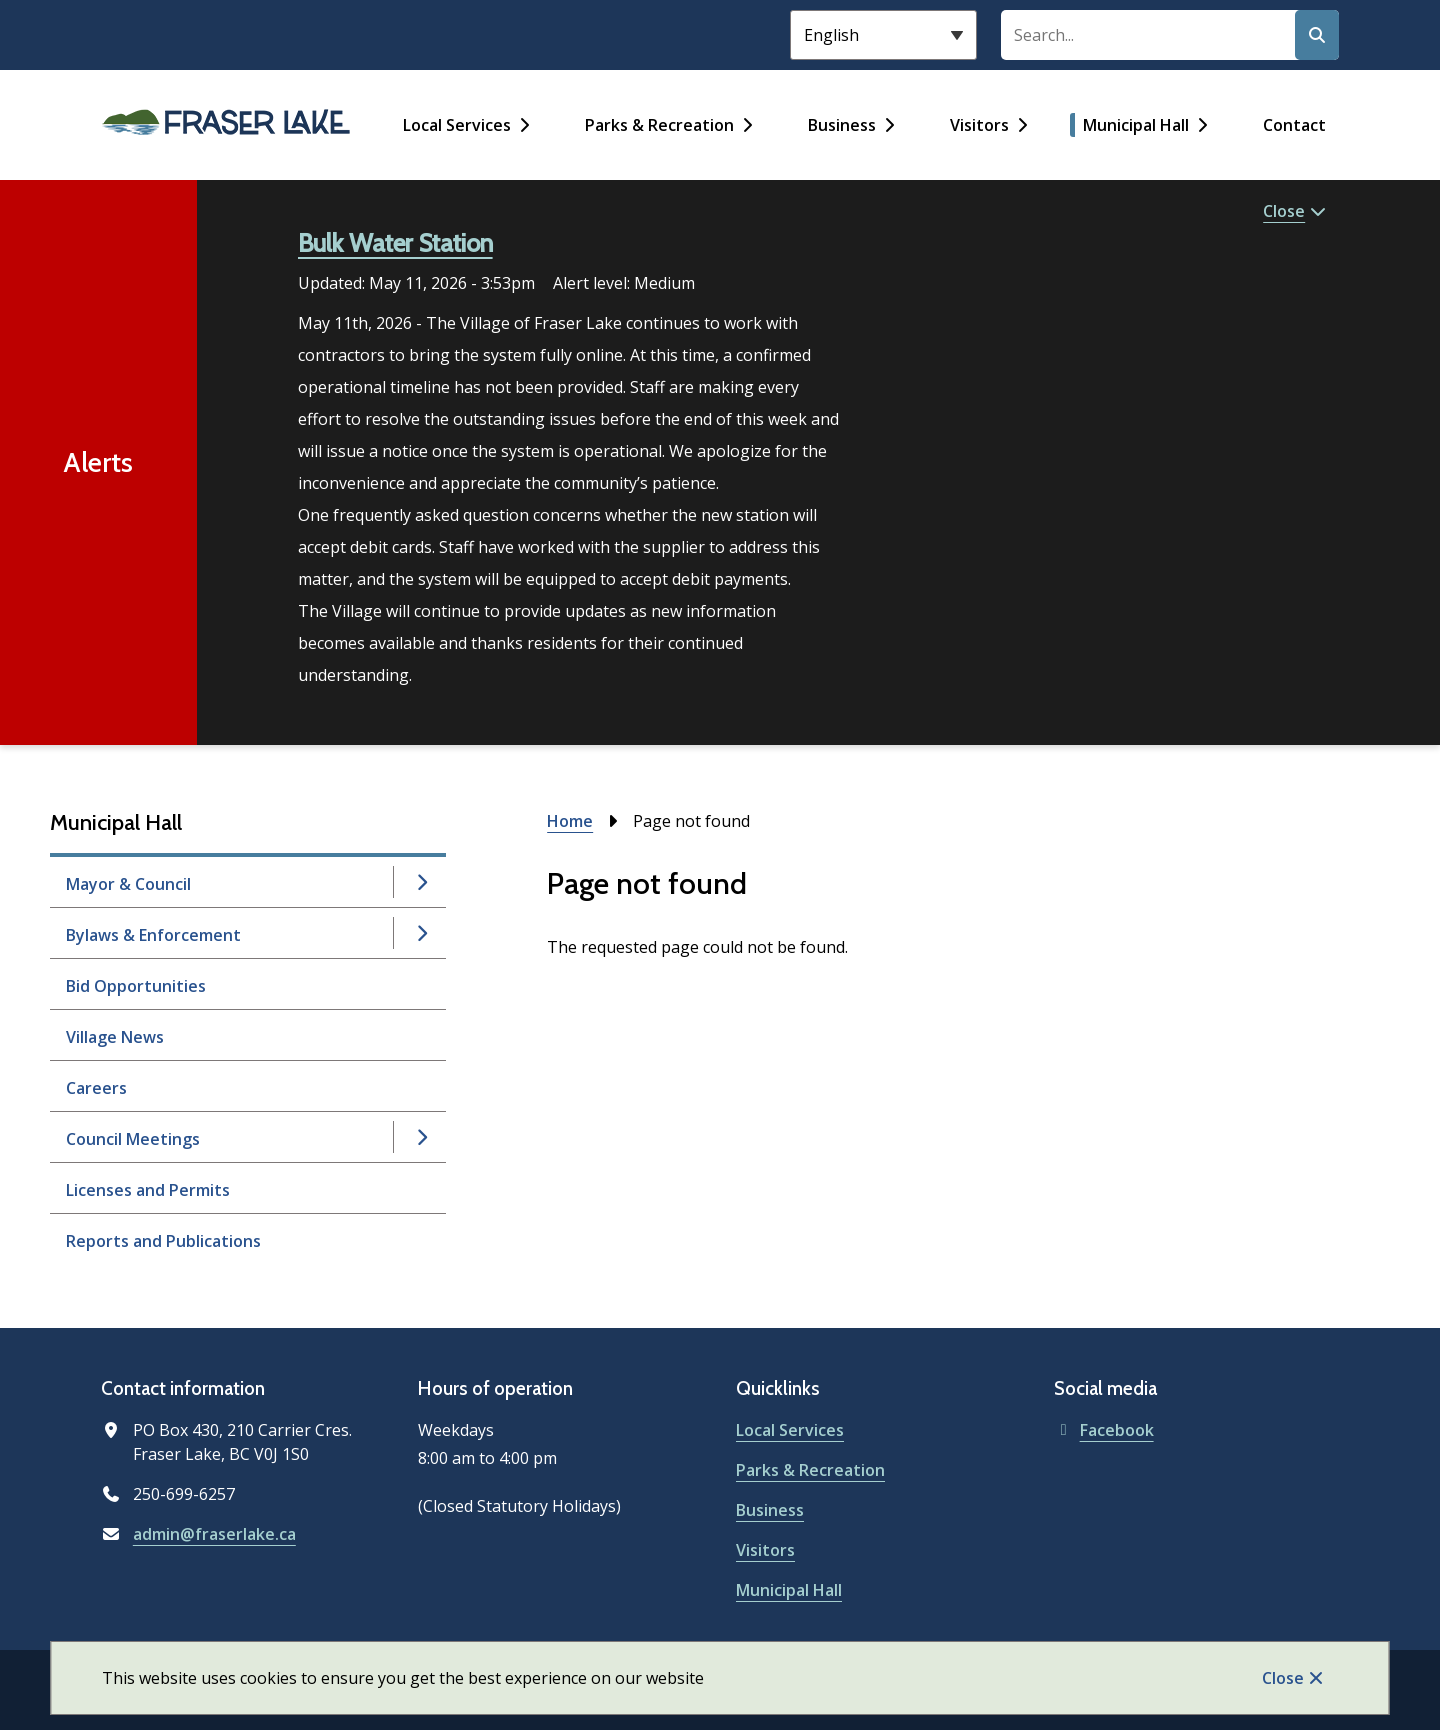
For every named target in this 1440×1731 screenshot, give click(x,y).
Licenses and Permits (148, 1190)
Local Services (457, 125)
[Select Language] (883, 35)
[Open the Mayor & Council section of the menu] (421, 882)
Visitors (979, 125)
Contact (1294, 125)
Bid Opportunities (136, 986)
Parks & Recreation (659, 125)
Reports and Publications (163, 1241)
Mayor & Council (128, 884)
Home (570, 821)
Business (842, 125)
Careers (96, 1088)
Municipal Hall (1136, 125)
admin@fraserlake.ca (214, 1534)
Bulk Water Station (395, 243)
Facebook (1104, 1430)
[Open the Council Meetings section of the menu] (421, 1137)
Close (1283, 1678)
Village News (115, 1037)
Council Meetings (133, 1139)
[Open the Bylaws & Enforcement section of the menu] (421, 933)
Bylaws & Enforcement (153, 935)
